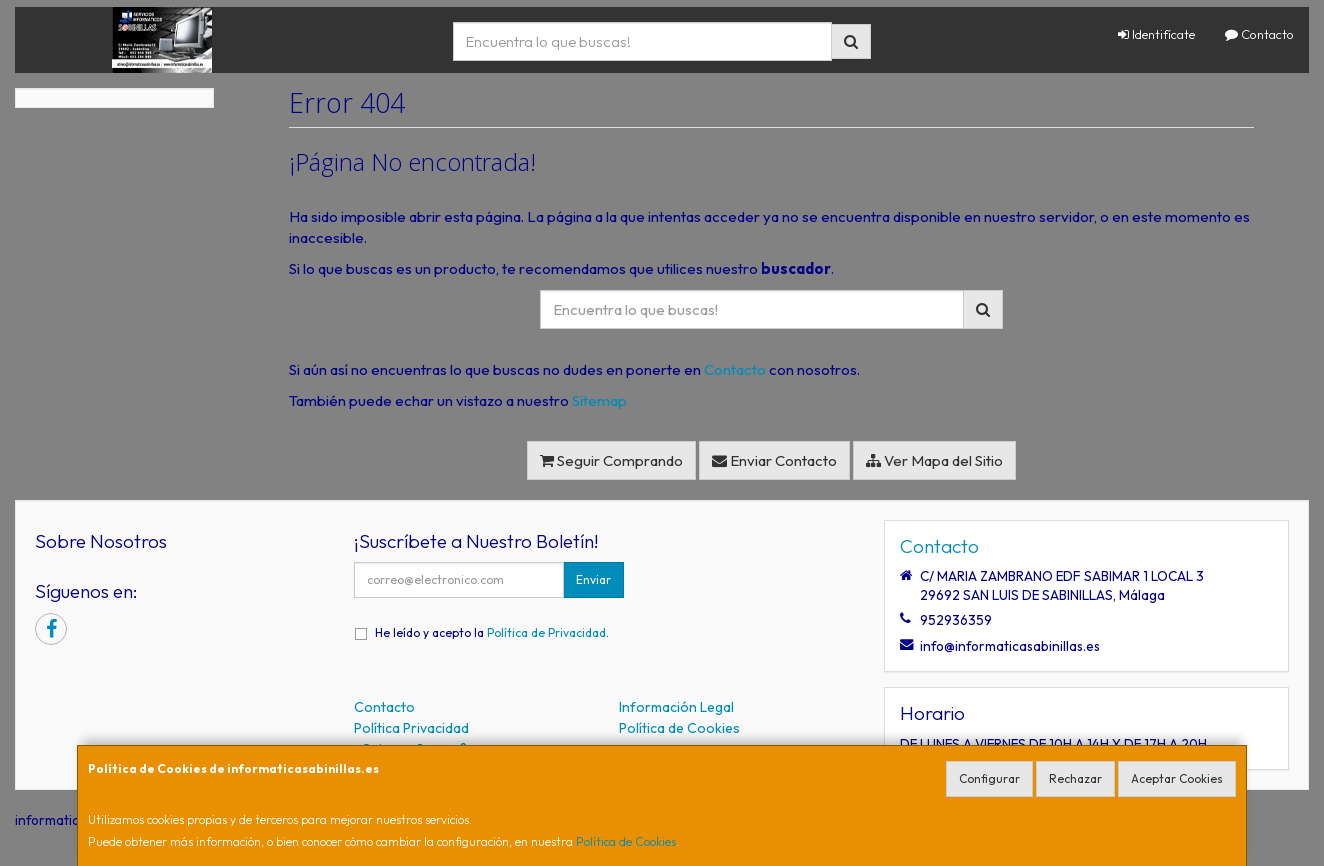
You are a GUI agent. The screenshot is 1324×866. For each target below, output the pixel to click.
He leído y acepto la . (492, 632)
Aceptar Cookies (1177, 778)
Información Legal (676, 707)
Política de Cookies (626, 841)
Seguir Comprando (611, 460)
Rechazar (1075, 778)
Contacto (1259, 34)
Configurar (989, 778)
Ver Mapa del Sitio (934, 460)
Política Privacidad (411, 728)
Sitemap (599, 400)
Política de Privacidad (546, 632)
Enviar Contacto (774, 460)
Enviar (593, 579)
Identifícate (1156, 34)
